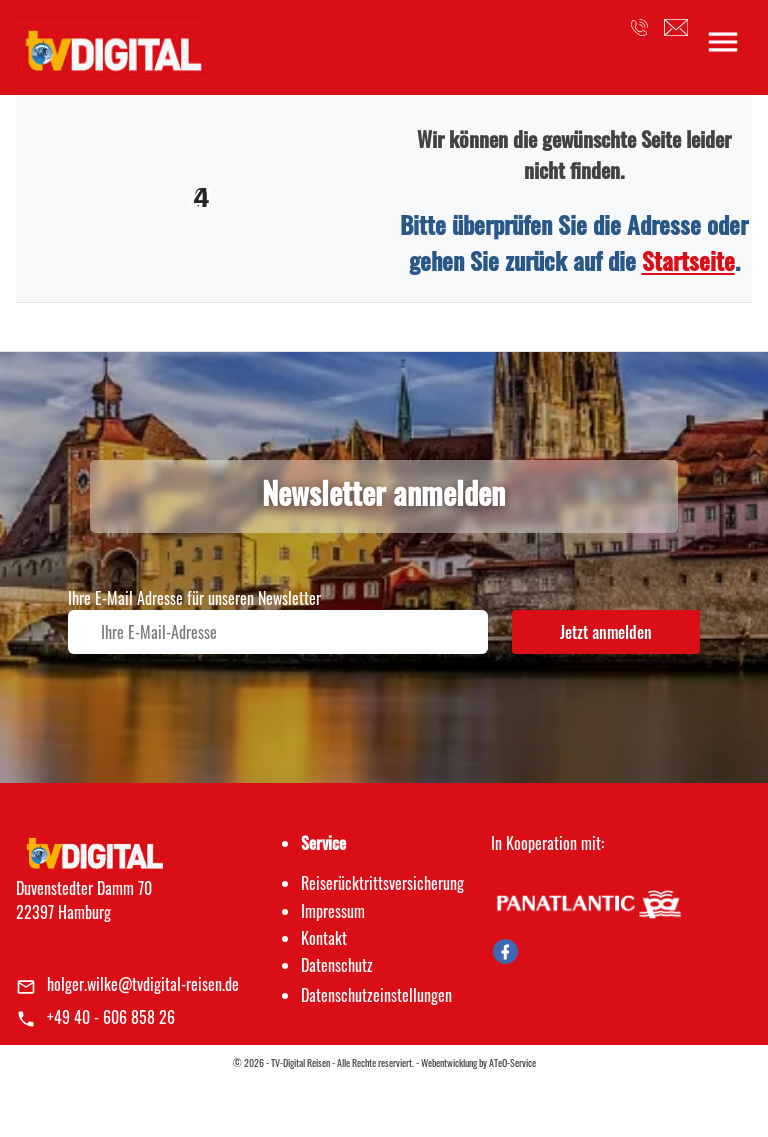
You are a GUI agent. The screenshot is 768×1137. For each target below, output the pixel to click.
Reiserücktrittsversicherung (382, 883)
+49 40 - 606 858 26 (111, 1017)
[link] (112, 45)
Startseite (688, 260)
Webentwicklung (449, 1062)
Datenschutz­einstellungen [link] (376, 995)
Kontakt (324, 938)
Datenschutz (337, 965)
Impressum (333, 911)
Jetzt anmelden (606, 632)
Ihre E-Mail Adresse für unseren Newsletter (194, 598)
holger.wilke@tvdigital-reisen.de (143, 984)
